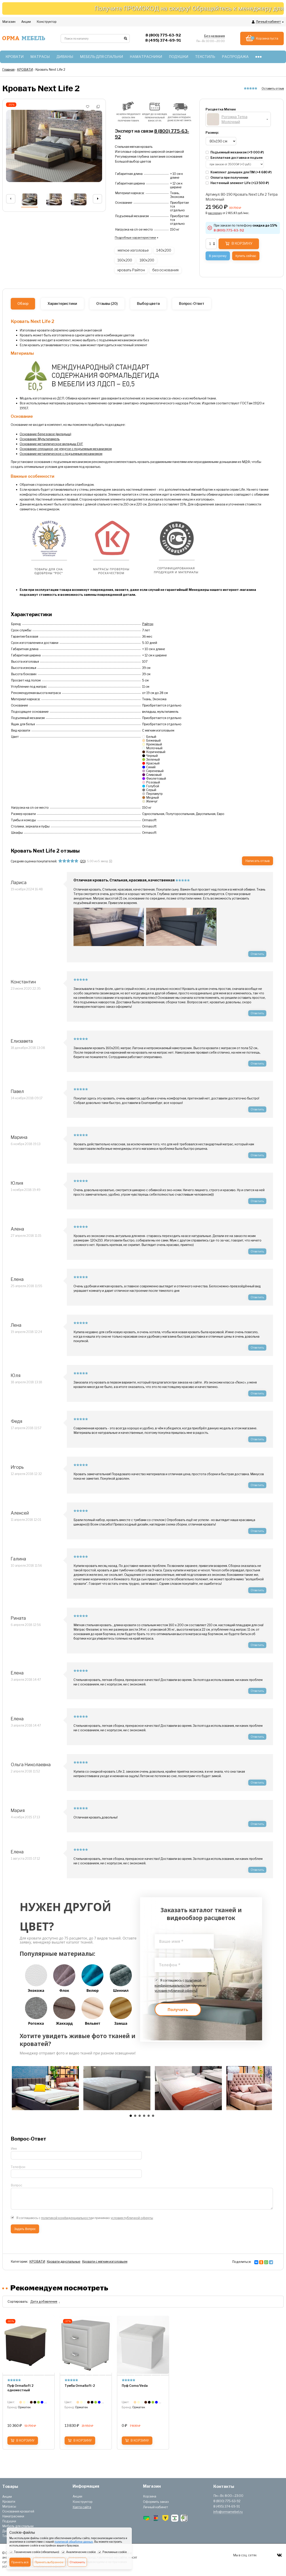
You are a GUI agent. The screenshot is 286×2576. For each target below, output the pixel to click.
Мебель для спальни (18, 2527)
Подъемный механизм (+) (235, 152)
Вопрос (16, 2186)
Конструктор (83, 2502)
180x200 (147, 260)
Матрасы (9, 2507)
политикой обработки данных (74, 2541)
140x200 (163, 250)
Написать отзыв (257, 861)
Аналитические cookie (78, 2552)
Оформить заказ (156, 2502)
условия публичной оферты (176, 1990)
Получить (178, 2009)
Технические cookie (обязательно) (34, 2552)
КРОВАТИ (37, 2262)
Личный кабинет (155, 2508)
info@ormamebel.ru (228, 2512)
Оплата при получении (227, 177)
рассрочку (215, 213)
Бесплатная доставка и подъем (234, 157)
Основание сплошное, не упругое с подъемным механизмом (66, 449)
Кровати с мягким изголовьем (104, 2262)
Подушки (9, 2522)
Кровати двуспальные (63, 2262)
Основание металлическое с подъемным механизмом (61, 454)
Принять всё (20, 2562)
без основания (165, 270)
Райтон (147, 624)
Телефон (18, 2167)
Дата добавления (43, 2302)
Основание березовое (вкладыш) (45, 434)
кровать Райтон (131, 270)
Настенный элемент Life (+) (237, 183)
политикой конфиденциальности (66, 2218)
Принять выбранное (49, 2562)
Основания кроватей (18, 2512)
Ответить (257, 954)
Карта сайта (82, 2508)
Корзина (149, 2497)
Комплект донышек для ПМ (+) (239, 172)
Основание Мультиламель (40, 439)
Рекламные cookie (112, 2552)
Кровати (8, 2502)
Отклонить (77, 2562)
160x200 (125, 260)
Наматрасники (13, 2517)
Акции (7, 2497)
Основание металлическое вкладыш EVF (51, 444)
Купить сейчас (246, 256)
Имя (14, 2149)
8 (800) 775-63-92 (229, 230)
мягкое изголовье (133, 250)
